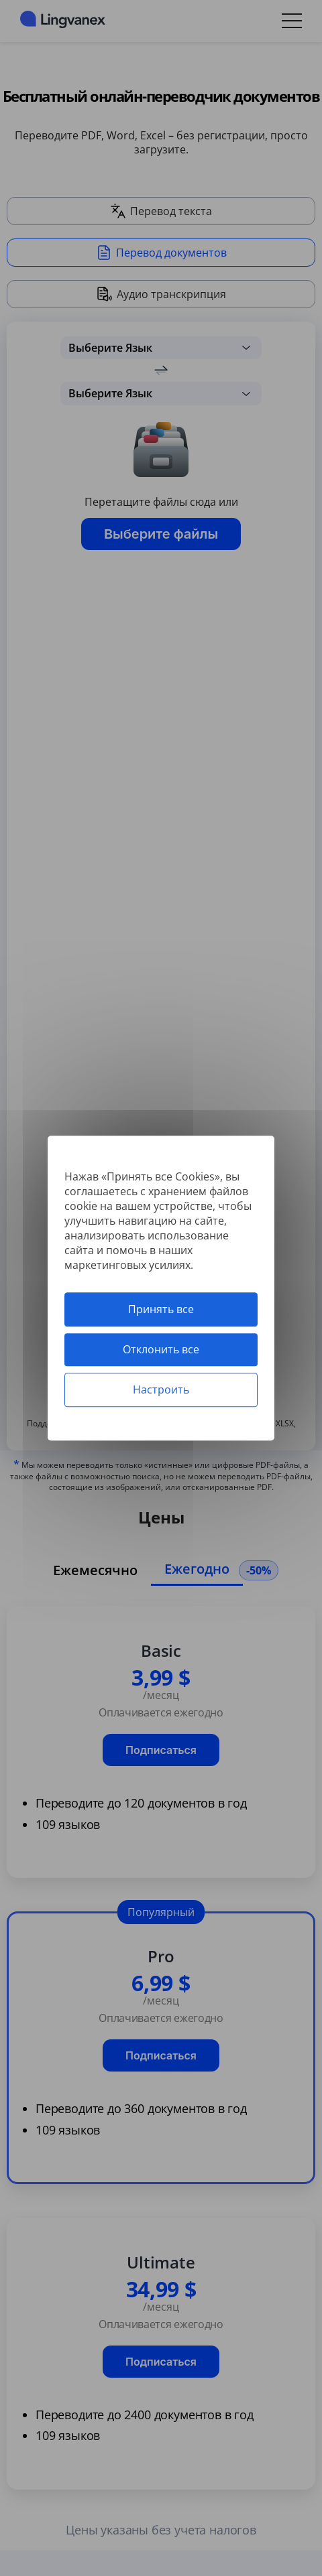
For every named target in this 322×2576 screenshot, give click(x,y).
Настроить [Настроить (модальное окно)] (161, 1389)
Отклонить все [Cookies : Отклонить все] (161, 1349)
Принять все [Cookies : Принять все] (161, 1309)
